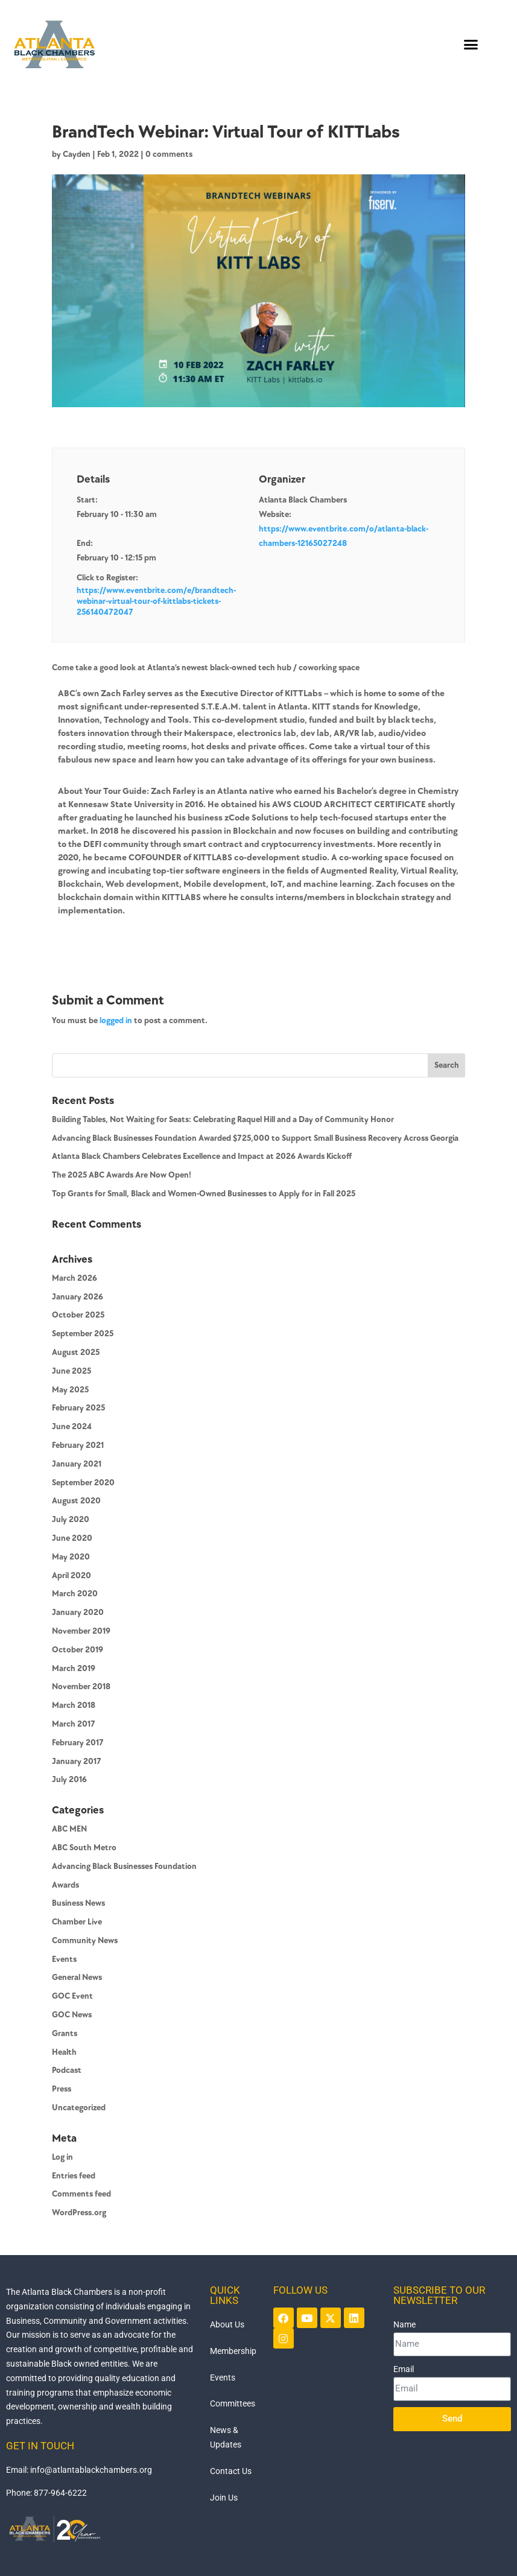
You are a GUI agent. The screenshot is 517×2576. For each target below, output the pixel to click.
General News (77, 1977)
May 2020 (71, 1557)
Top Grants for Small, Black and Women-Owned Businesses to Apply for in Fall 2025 (203, 1193)
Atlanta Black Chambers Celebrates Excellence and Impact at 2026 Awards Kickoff (202, 1156)
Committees (232, 2403)
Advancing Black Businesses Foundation (124, 1866)
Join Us (224, 2497)
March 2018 (73, 1705)
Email (403, 2369)
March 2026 (74, 1278)
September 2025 (82, 1333)
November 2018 (81, 1686)
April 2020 (71, 1575)
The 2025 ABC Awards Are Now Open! (121, 1175)
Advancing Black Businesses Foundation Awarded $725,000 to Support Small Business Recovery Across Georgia (255, 1138)
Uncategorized (79, 2107)
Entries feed (73, 2176)
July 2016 (69, 1779)
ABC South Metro (84, 1847)
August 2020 (76, 1501)
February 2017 (78, 1742)
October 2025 (78, 1315)
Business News (78, 1903)
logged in (116, 1020)
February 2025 (78, 1408)
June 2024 (72, 1426)
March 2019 (73, 1668)
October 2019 (77, 1650)
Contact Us (231, 2471)
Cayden (76, 154)
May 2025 (70, 1390)
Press (61, 2089)
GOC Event (72, 1996)
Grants (64, 2033)
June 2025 (71, 1371)
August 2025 (76, 1352)
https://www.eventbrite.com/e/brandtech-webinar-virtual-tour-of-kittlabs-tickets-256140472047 (156, 601)
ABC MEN (69, 1829)
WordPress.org (79, 2212)
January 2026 (77, 1297)
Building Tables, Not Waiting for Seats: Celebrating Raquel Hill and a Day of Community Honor (223, 1119)
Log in (62, 2157)
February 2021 (78, 1445)
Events (64, 1959)
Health (64, 2052)
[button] (471, 44)
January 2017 (76, 1761)
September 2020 (83, 1482)
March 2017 (73, 1724)
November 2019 (81, 1631)
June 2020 (72, 1538)
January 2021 (76, 1464)
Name (404, 2324)
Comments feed (81, 2194)
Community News (85, 1940)
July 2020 (70, 1519)
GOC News (72, 2015)
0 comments (168, 154)
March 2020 (75, 1593)
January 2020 (78, 1612)
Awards (65, 1885)
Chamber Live (77, 1922)
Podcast (66, 2070)
